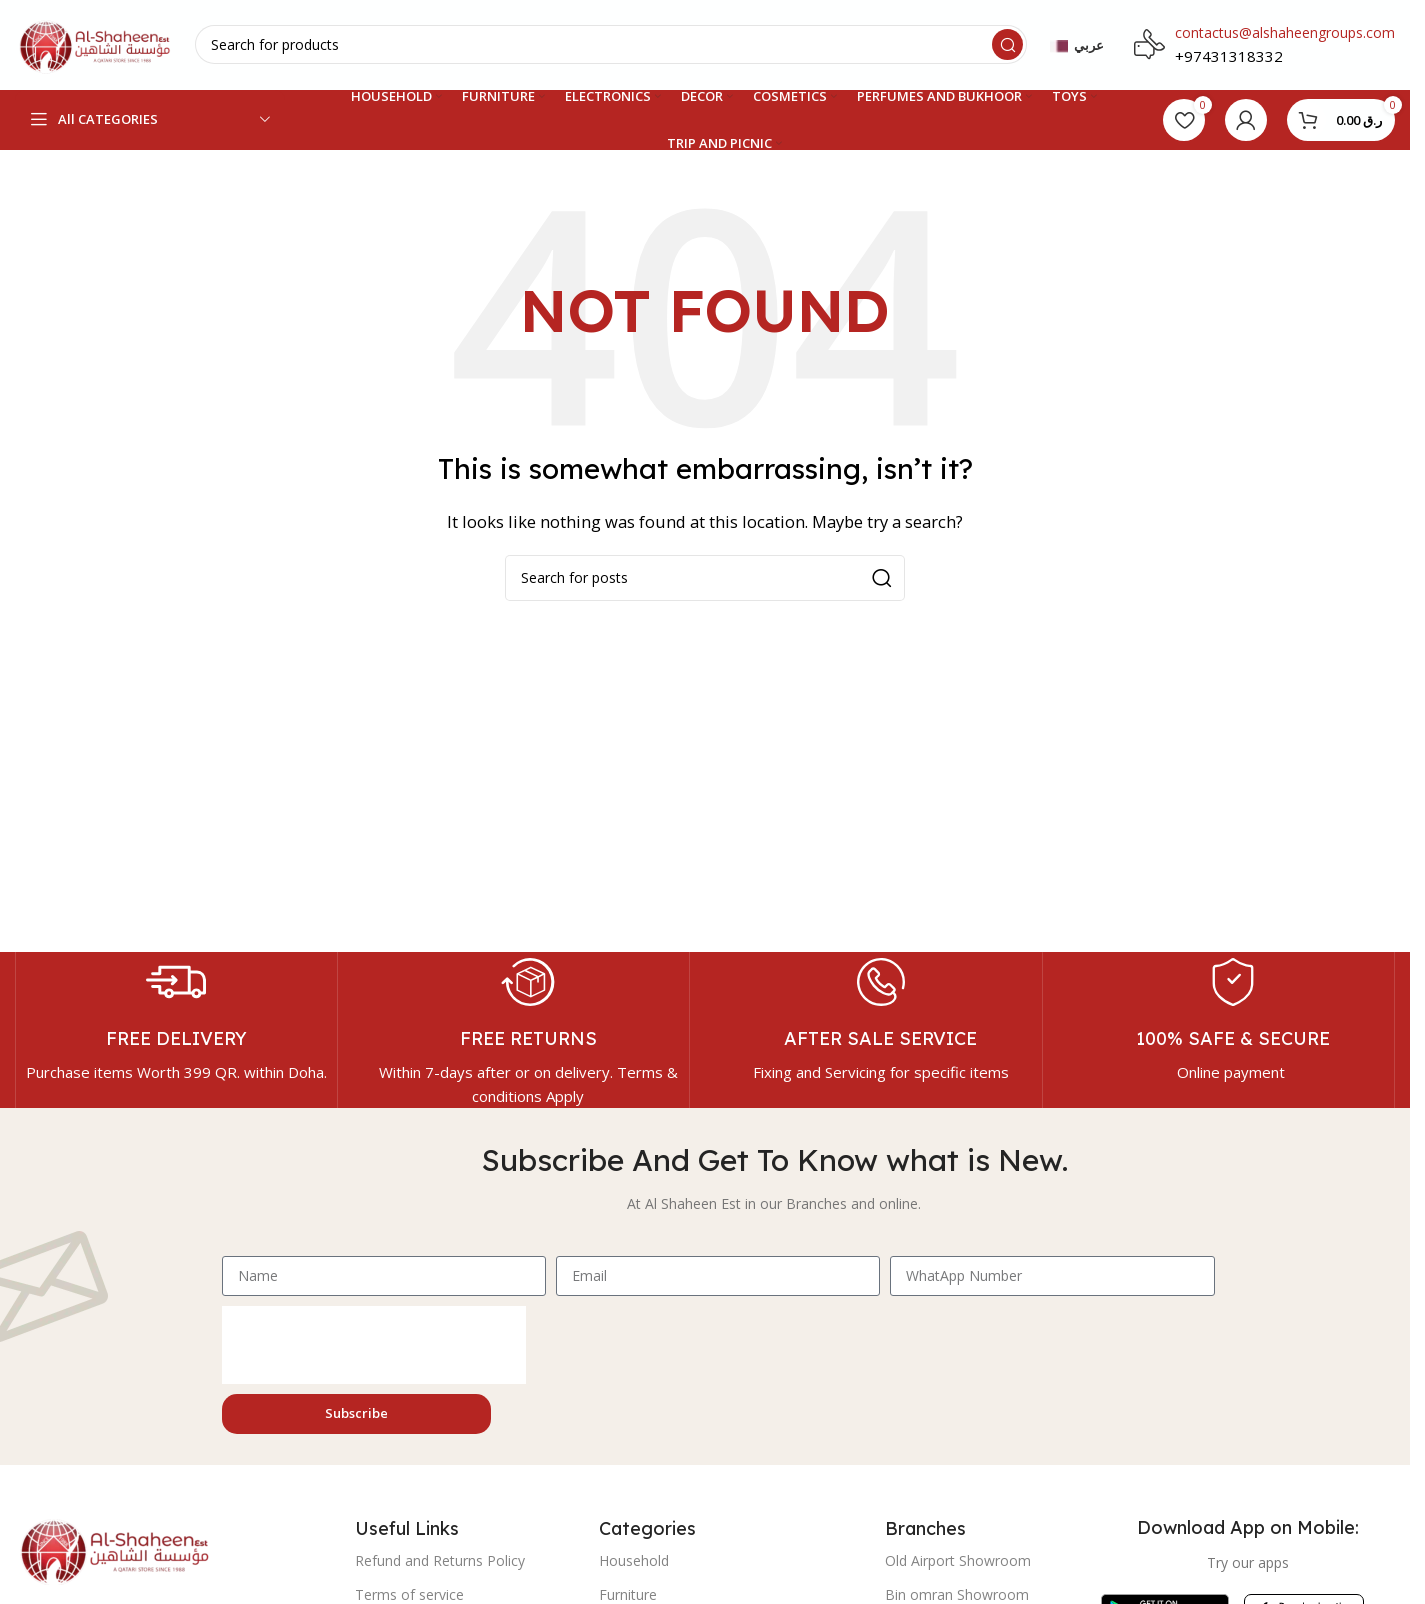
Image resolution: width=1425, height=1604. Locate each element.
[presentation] (374, 1345)
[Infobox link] (176, 1018)
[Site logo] (95, 43)
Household (634, 1560)
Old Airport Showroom (958, 1560)
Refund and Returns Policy (440, 1560)
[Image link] (115, 1548)
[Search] (611, 45)
